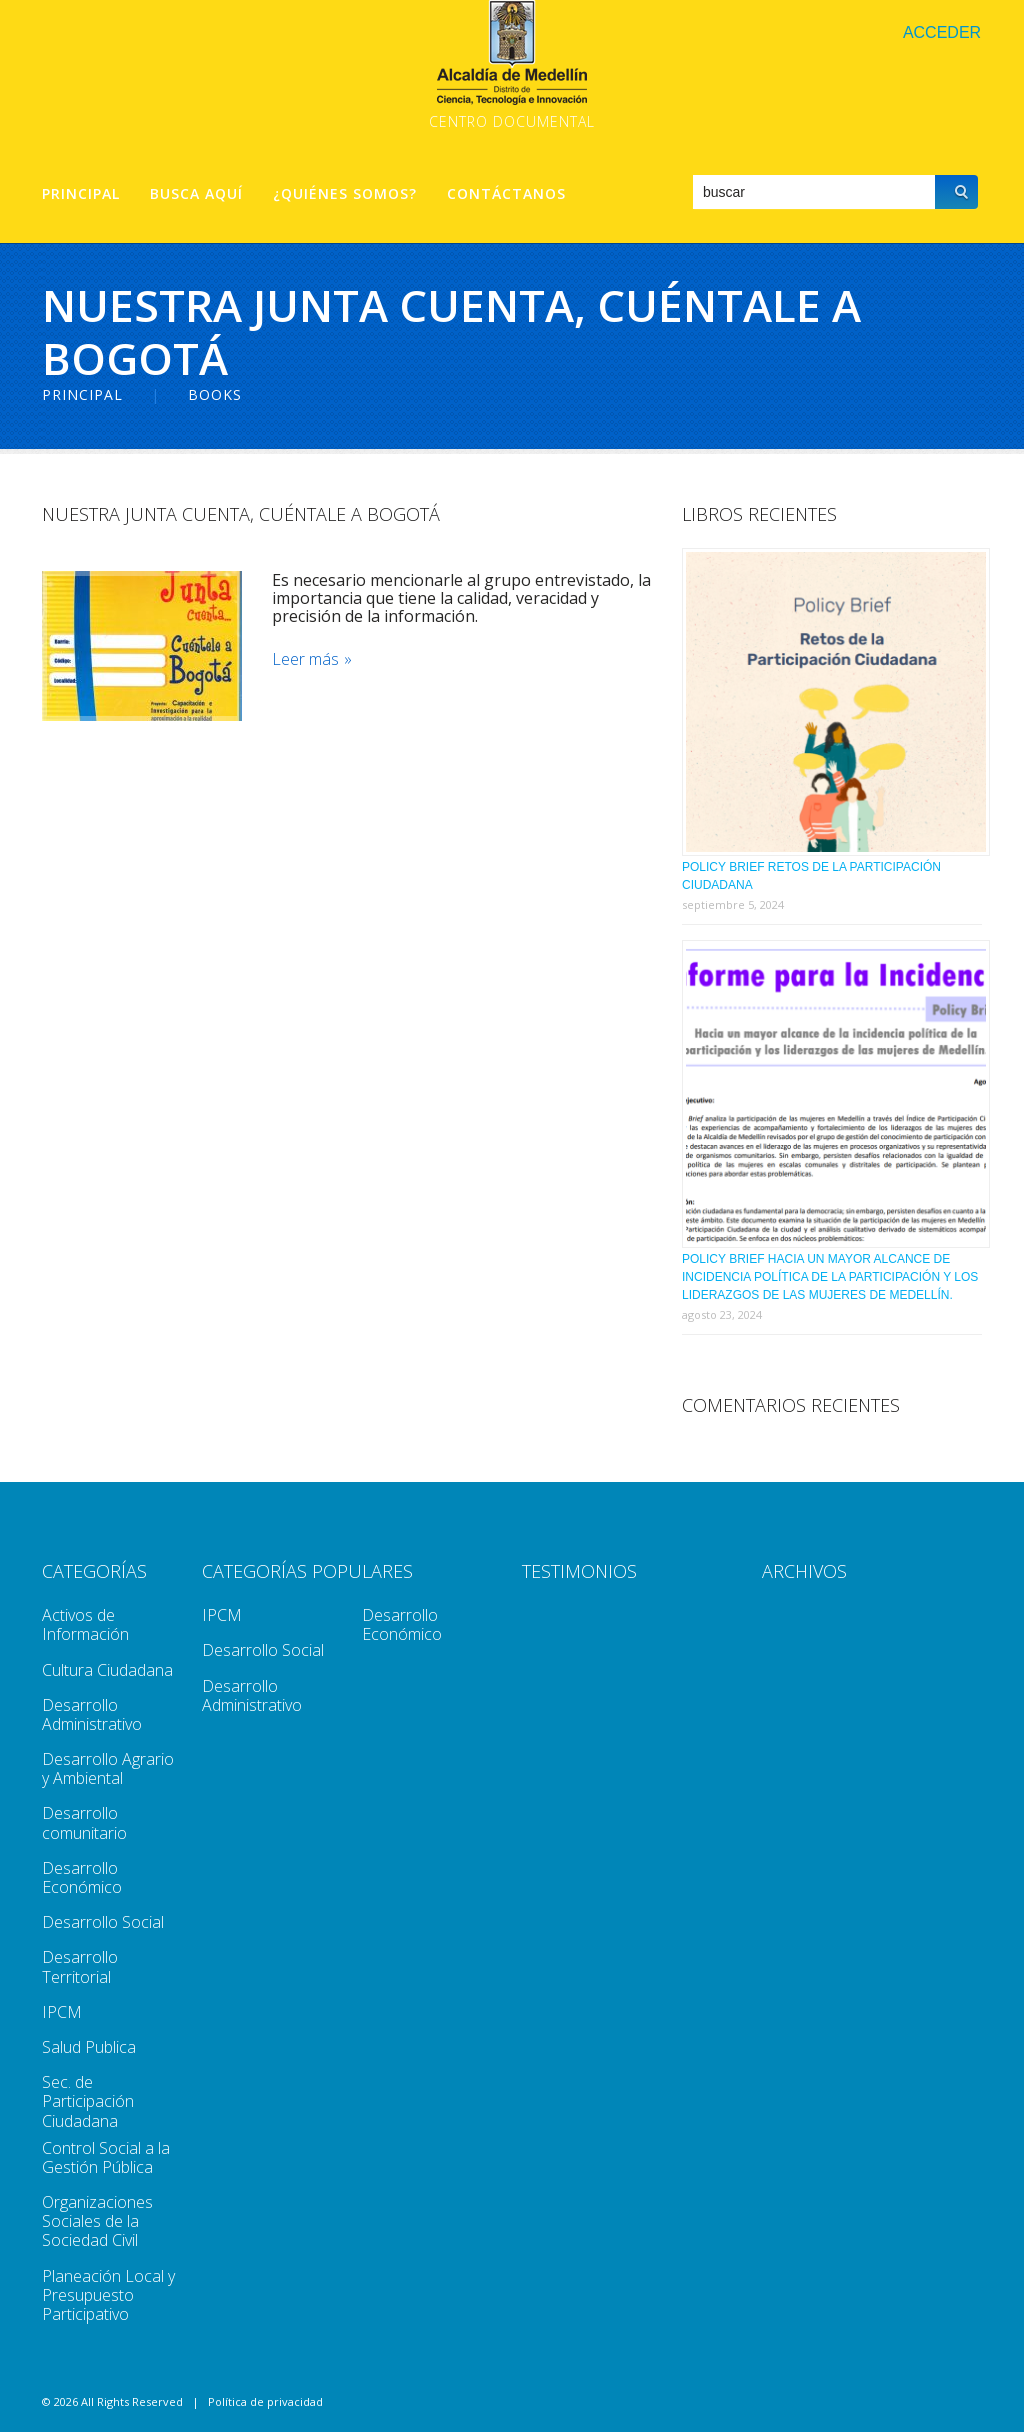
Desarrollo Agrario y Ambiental (108, 1768)
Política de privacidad (265, 2401)
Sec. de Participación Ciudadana (88, 2101)
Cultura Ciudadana (107, 1670)
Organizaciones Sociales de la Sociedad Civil (97, 2221)
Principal (81, 194)
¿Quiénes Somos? (345, 194)
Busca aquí (196, 194)
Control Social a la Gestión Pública (106, 2157)
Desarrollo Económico (82, 1877)
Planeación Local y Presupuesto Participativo (108, 2295)
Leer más (305, 659)
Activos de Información (85, 1624)
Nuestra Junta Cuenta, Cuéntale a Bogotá (241, 514)
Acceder (942, 32)
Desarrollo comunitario (84, 1822)
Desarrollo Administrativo (92, 1714)
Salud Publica (89, 2047)
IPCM (62, 2012)
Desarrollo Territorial (80, 1966)
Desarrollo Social (103, 1922)
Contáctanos (506, 194)
